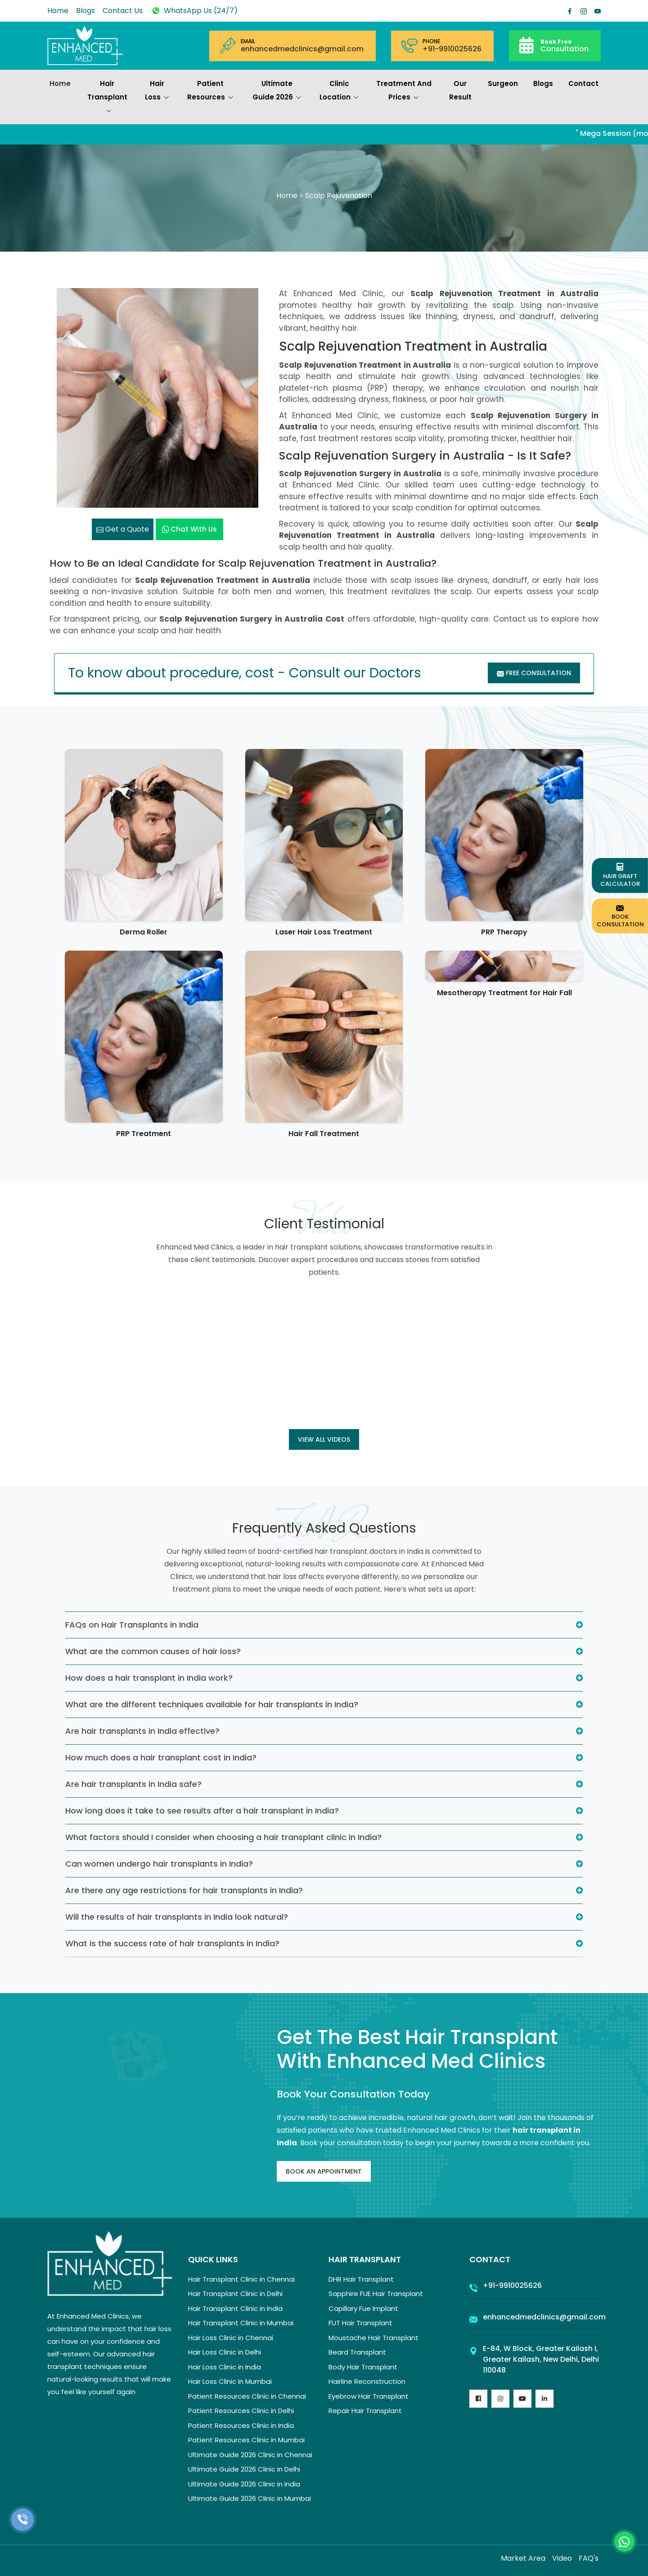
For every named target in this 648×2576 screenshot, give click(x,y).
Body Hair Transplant (362, 2367)
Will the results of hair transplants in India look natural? (176, 1916)
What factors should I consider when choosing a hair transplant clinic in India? (223, 1837)
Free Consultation (534, 672)
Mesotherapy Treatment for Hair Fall (504, 993)
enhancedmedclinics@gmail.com (302, 49)
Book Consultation (620, 916)
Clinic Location (339, 91)
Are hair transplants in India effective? (142, 1731)
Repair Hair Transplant (365, 2410)
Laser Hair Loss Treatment (323, 932)
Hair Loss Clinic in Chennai (230, 2337)
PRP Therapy (504, 932)
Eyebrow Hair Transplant (368, 2396)
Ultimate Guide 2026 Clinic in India (244, 2484)
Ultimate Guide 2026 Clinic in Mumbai (249, 2498)
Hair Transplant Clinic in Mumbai (240, 2323)
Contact (583, 83)
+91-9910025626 (452, 49)
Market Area (523, 2558)
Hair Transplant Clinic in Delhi (235, 2293)
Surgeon (503, 83)
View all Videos (324, 1439)
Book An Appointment (324, 2171)
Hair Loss (157, 91)
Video (562, 2558)
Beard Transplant (357, 2352)
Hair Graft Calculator (620, 875)
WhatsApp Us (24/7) (194, 10)
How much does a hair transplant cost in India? (160, 1757)
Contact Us (123, 10)
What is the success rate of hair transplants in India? (172, 1943)
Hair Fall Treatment (323, 1133)
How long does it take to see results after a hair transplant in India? (202, 1810)
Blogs (85, 10)
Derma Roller (143, 932)
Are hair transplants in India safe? (133, 1784)
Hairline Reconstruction (366, 2381)
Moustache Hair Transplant (373, 2337)
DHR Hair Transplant (361, 2279)
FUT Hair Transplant (360, 2323)
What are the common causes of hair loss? (153, 1651)
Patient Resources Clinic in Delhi (241, 2410)
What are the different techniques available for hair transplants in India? (211, 1704)
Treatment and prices (404, 91)
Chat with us (189, 529)
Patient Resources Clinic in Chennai (247, 2396)
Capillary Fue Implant (363, 2308)
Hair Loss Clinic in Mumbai (230, 2381)
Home (57, 10)
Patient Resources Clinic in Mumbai (246, 2440)
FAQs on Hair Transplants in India (131, 1624)
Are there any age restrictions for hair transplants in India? (184, 1890)
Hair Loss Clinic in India (224, 2367)
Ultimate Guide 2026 (277, 91)
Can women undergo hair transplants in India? (159, 1863)
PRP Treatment (143, 1133)
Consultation (564, 45)
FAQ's (588, 2558)
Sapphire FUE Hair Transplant (375, 2293)
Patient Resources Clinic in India (241, 2425)
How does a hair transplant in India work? (149, 1677)
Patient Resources (210, 91)
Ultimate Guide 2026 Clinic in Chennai (250, 2454)
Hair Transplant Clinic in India (235, 2308)
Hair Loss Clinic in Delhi (224, 2352)
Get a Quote (122, 529)
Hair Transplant (107, 98)
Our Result (460, 90)
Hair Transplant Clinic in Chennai (241, 2279)
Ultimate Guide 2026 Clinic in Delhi (244, 2469)
